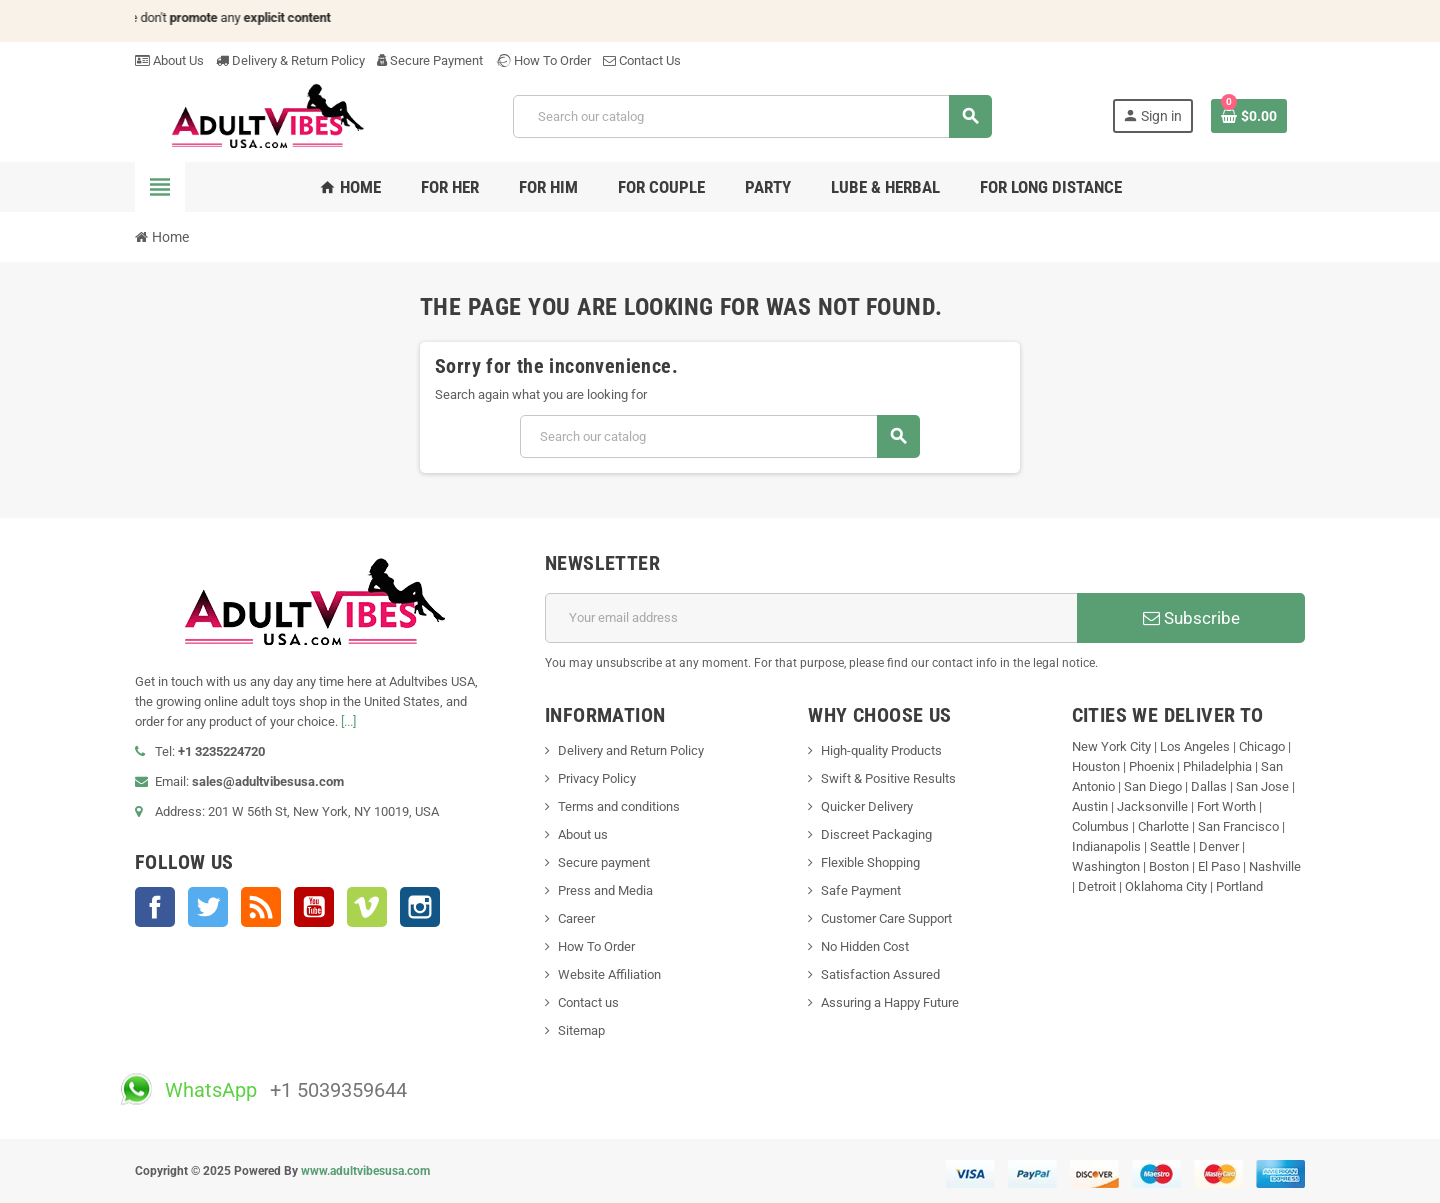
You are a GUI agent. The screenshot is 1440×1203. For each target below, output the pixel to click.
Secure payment (604, 862)
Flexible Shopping (870, 862)
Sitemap (581, 1030)
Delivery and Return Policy (631, 750)
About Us (169, 60)
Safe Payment (861, 890)
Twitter (208, 907)
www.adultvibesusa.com (365, 1171)
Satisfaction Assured (880, 974)
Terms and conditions (619, 806)
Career (576, 918)
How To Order (543, 60)
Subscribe (1191, 618)
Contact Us (642, 60)
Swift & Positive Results (888, 778)
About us (583, 834)
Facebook (155, 907)
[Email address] (811, 618)
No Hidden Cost (865, 946)
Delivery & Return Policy (290, 60)
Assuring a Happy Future (890, 1002)
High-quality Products (881, 750)
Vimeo (367, 907)
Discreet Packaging (876, 834)
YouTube (314, 907)
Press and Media (605, 890)
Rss (261, 907)
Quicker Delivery (867, 806)
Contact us (588, 1002)
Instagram (420, 907)
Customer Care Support (886, 918)
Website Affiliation (609, 974)
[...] (348, 721)
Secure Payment (430, 60)
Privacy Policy (597, 778)
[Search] (752, 116)
